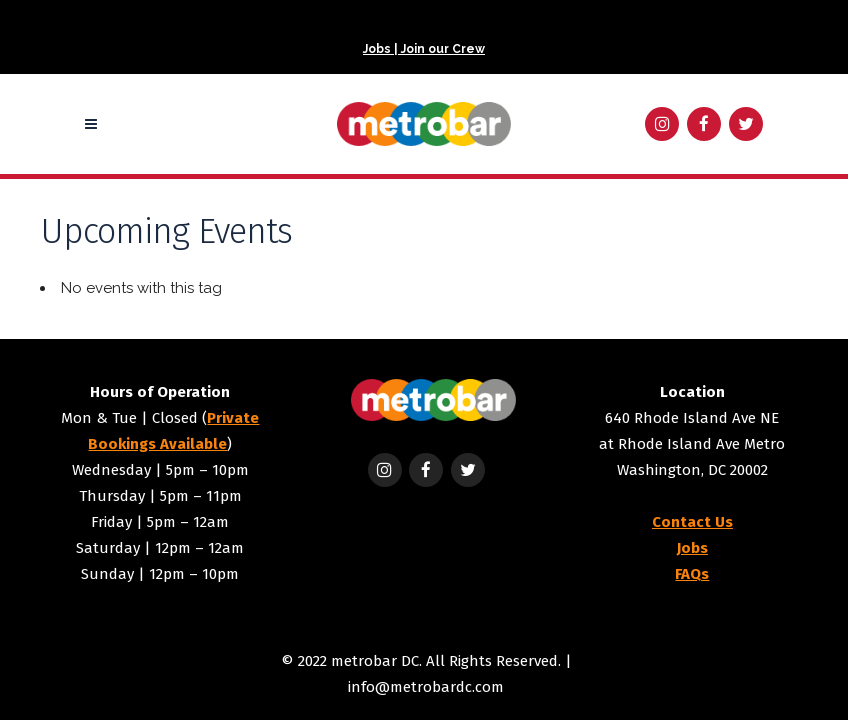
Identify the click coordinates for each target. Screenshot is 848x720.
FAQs (692, 574)
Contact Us (692, 522)
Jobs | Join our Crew (424, 49)
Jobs (692, 548)
